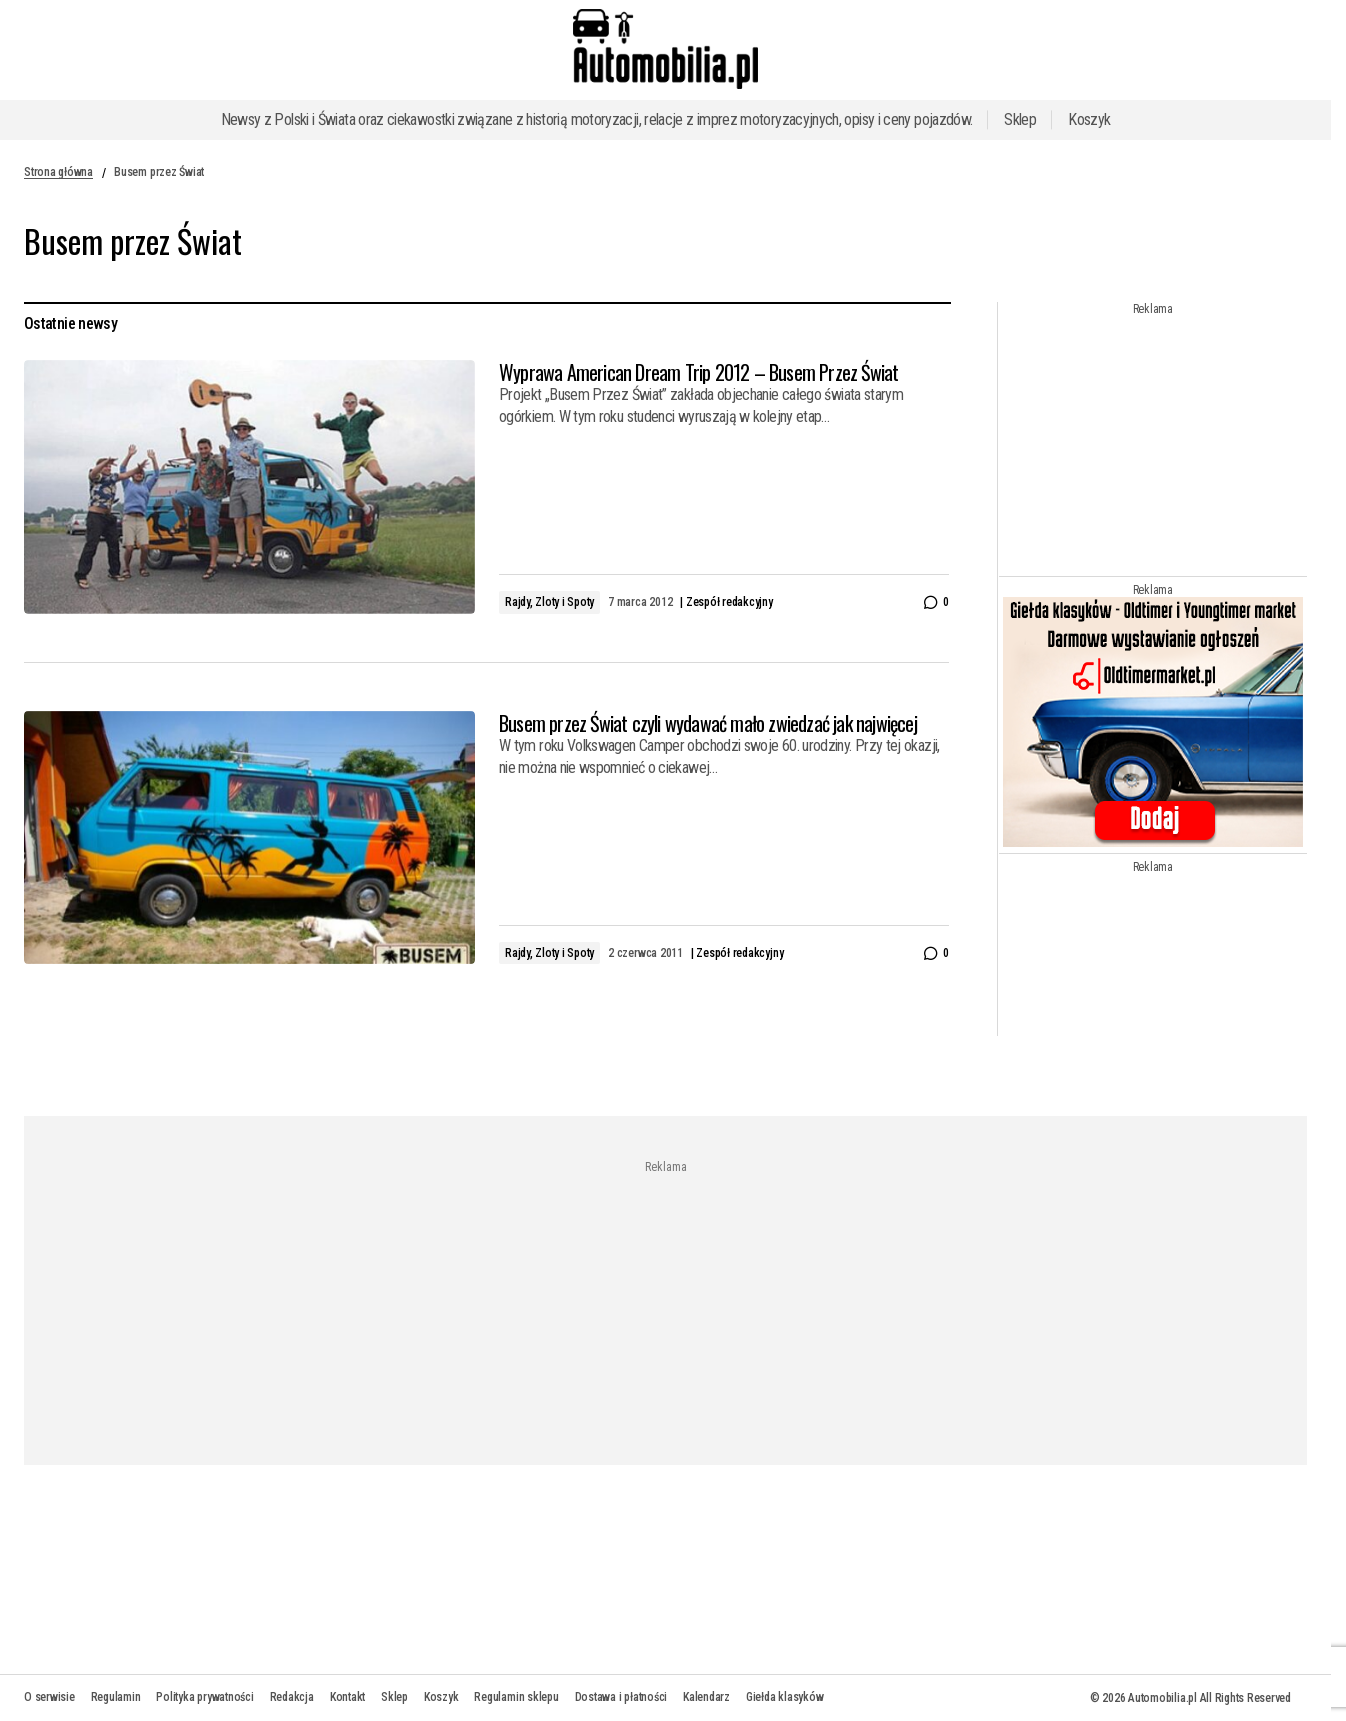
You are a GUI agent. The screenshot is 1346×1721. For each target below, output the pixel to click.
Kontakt (347, 1697)
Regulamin (116, 1697)
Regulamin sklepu (516, 1697)
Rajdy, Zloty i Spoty (549, 602)
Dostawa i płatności (621, 1697)
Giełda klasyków (784, 1697)
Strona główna (58, 172)
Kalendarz (706, 1697)
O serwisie (49, 1697)
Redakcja (292, 1697)
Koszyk (1089, 119)
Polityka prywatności (204, 1697)
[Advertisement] (1158, 441)
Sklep (1020, 119)
